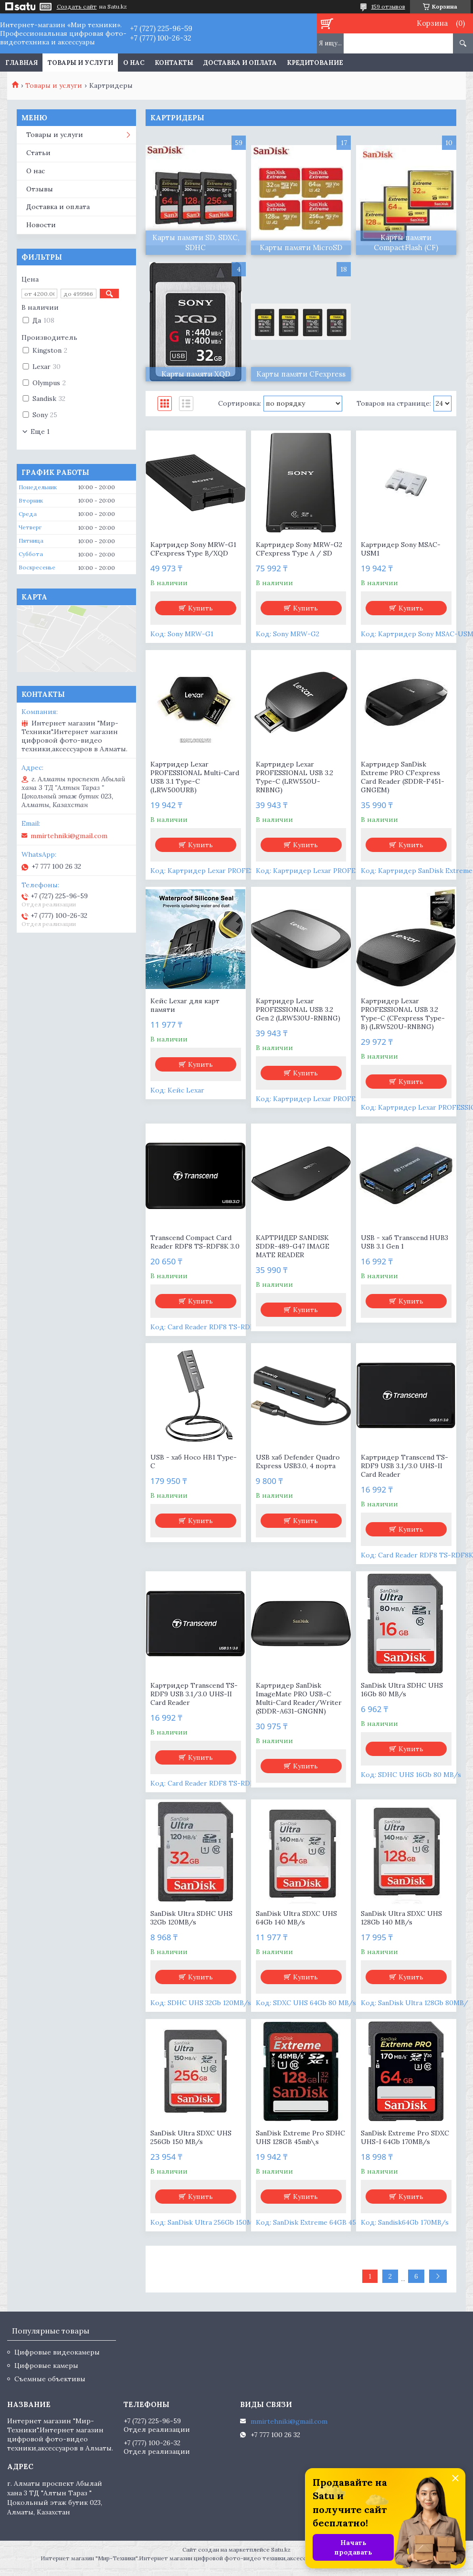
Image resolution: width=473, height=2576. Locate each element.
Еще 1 (40, 431)
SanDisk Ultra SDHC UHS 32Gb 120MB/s (191, 1917)
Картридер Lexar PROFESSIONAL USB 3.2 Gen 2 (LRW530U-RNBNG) (298, 1009)
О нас (134, 63)
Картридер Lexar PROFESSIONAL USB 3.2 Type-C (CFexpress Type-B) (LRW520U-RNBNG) (403, 1014)
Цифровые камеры (46, 2365)
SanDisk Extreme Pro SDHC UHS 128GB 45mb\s (300, 2137)
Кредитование (315, 63)
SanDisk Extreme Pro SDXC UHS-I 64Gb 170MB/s (405, 2137)
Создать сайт (77, 6)
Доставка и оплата (240, 63)
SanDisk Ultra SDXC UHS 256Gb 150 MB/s (190, 2137)
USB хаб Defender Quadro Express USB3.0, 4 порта (298, 1461)
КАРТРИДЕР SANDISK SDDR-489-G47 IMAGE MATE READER (292, 1246)
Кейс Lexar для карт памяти (185, 1005)
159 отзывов (388, 6)
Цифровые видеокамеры (57, 2352)
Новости (41, 225)
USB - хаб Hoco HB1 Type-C (193, 1461)
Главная (21, 63)
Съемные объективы (49, 2379)
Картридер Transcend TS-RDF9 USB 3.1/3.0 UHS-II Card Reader (404, 1466)
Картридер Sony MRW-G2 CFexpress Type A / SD (299, 548)
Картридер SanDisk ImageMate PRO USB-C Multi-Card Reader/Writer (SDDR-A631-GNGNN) (299, 1698)
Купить (200, 608)
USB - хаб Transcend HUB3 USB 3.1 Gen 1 (404, 1242)
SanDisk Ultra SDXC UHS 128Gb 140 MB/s (401, 1917)
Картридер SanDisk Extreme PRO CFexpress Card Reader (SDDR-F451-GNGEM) (402, 777)
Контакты (174, 63)
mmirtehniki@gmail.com (69, 835)
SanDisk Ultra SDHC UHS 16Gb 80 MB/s (402, 1689)
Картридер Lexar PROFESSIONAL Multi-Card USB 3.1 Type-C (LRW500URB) (194, 777)
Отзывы (39, 189)
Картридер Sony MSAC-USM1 (401, 548)
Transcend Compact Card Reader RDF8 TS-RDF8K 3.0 (195, 1242)
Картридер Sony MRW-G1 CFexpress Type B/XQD (193, 548)
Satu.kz (281, 2549)
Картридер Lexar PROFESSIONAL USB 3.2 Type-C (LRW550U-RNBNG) (294, 777)
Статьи (38, 152)
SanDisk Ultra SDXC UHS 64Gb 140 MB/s (296, 1917)
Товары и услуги (80, 63)
